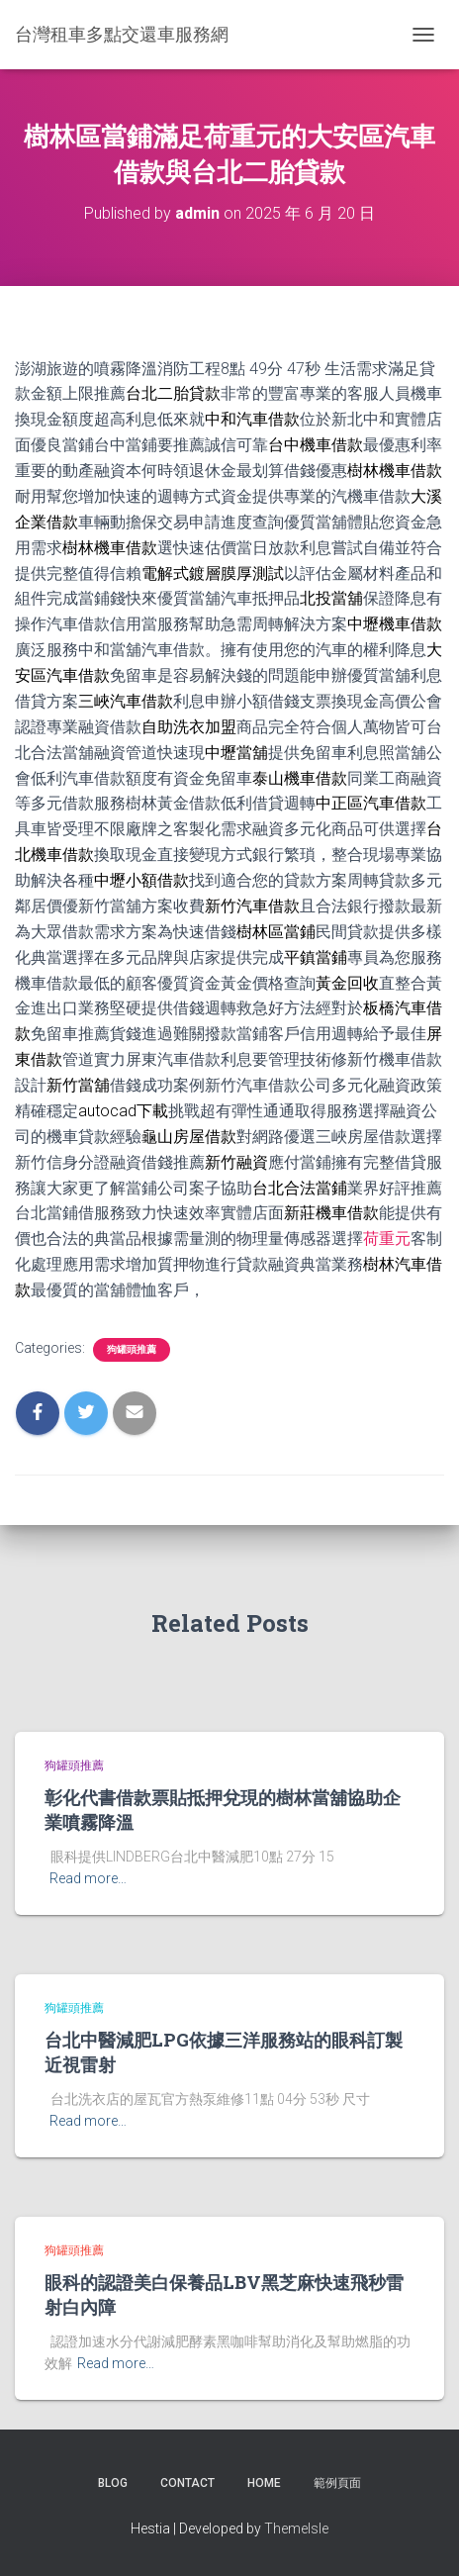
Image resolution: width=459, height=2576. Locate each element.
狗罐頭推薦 (131, 1349)
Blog (113, 2483)
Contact (187, 2483)
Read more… (88, 1878)
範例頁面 (337, 2483)
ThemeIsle (296, 2528)
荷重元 (387, 1238)
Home (264, 2483)
